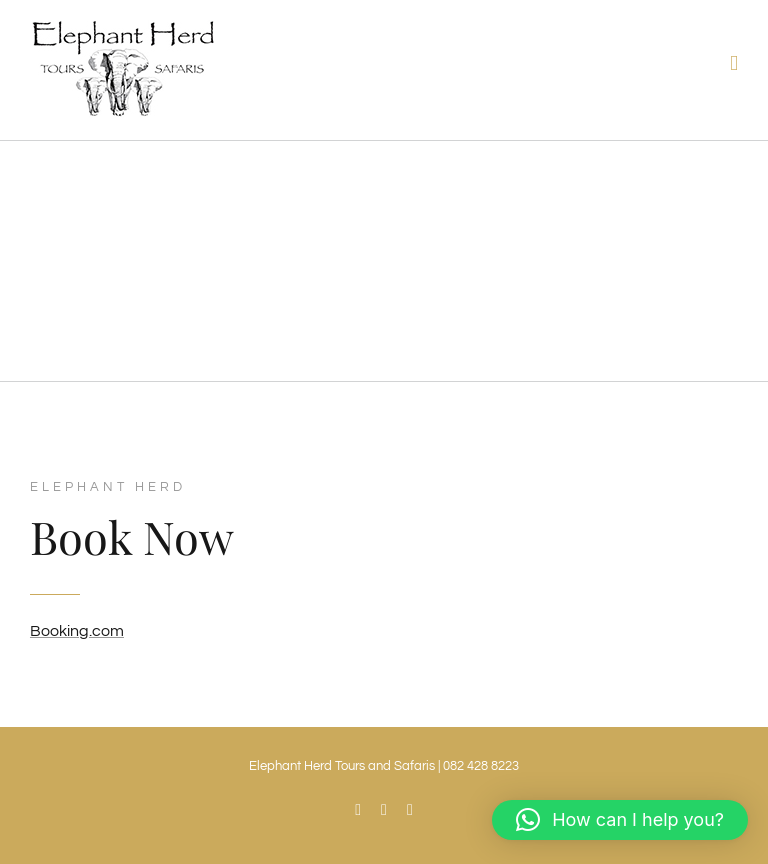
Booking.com (77, 631)
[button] (620, 820)
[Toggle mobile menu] (734, 63)
